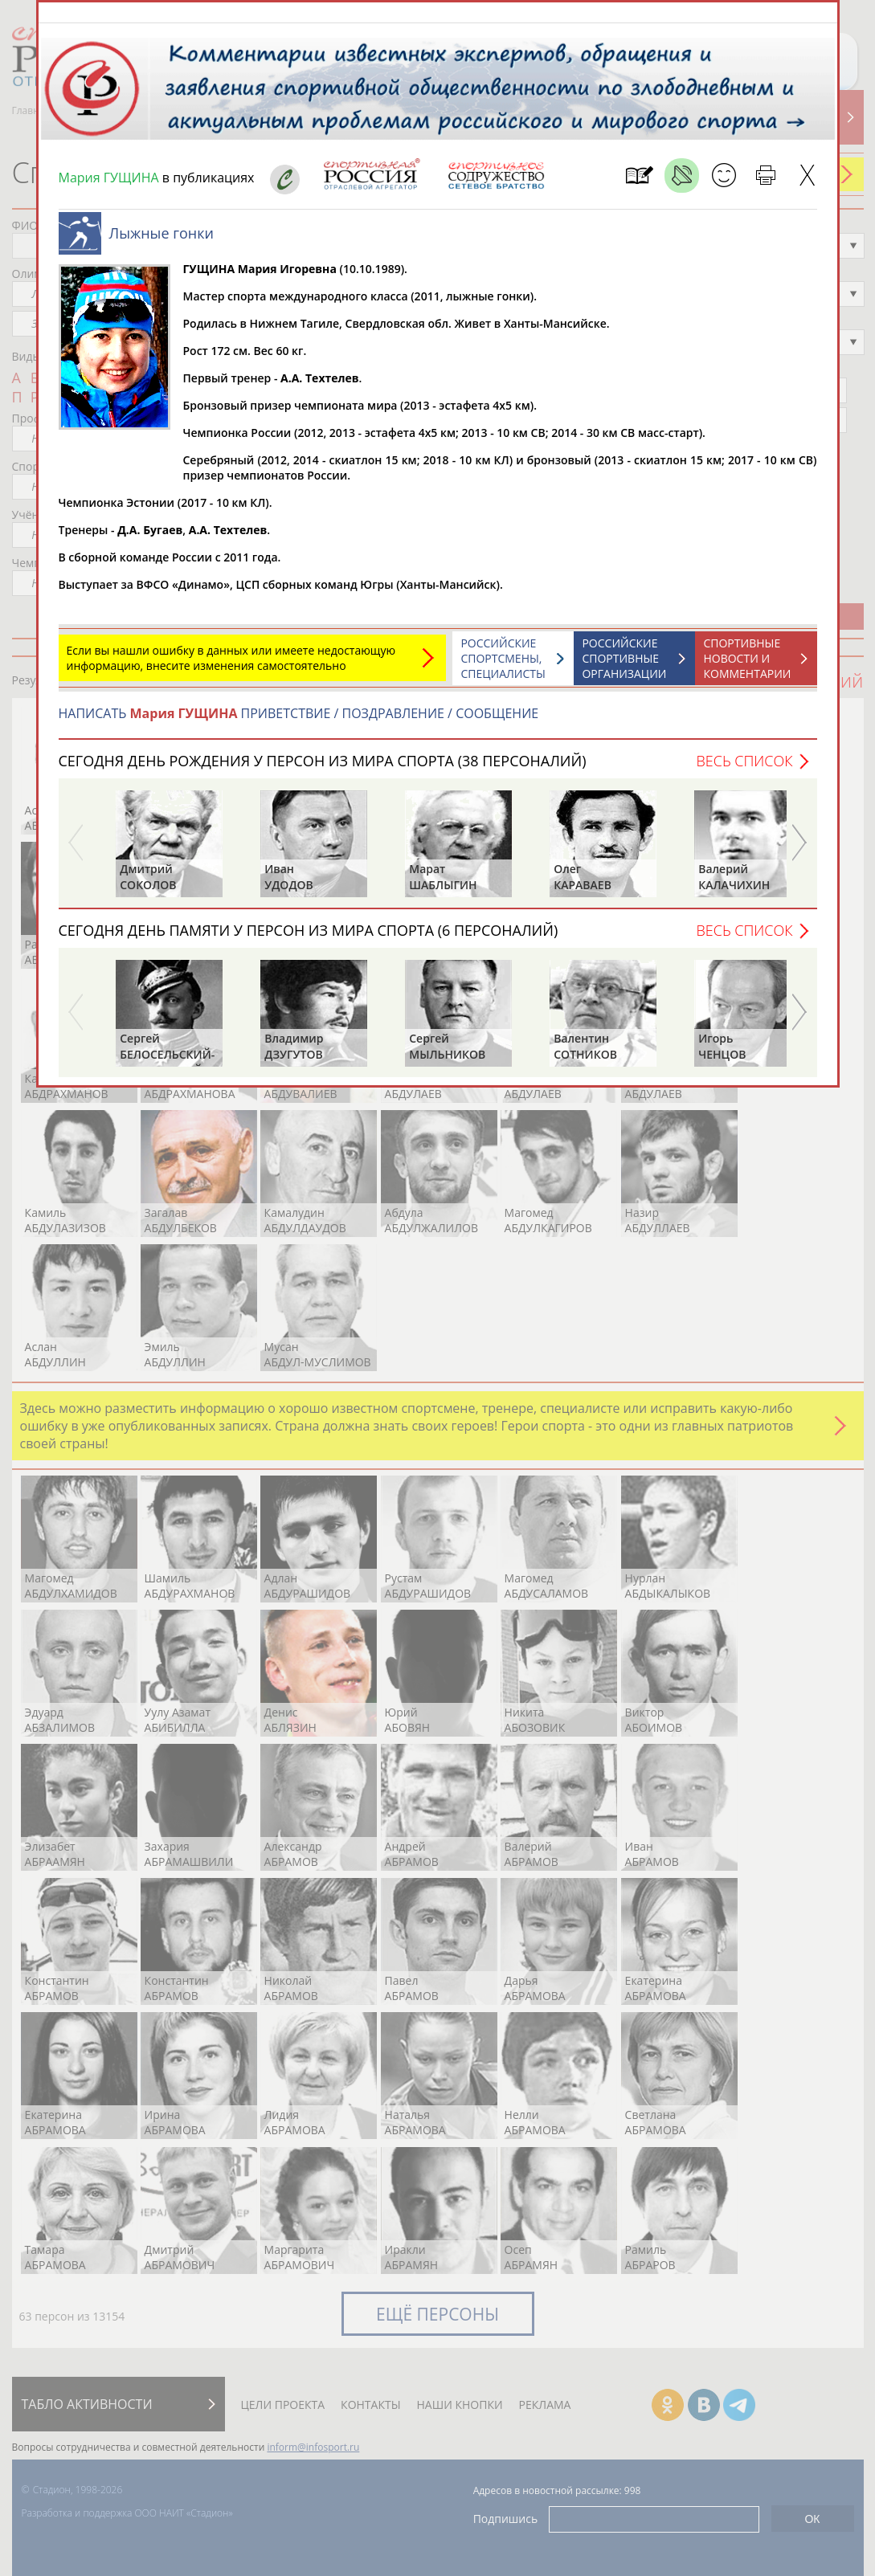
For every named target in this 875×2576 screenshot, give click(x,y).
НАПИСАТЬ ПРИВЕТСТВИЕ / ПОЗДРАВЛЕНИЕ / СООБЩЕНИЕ (299, 721)
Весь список (744, 768)
